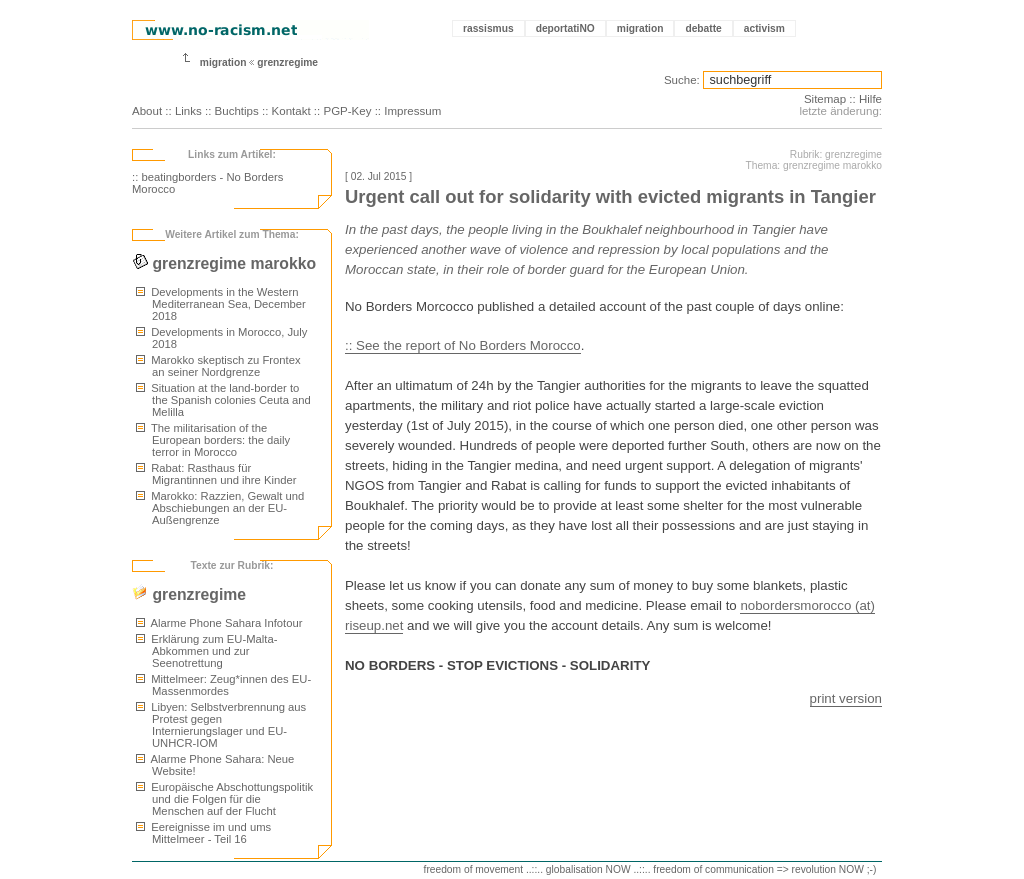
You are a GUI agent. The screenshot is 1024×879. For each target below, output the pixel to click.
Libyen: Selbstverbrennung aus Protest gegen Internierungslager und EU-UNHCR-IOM (221, 725)
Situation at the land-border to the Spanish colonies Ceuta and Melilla (223, 400)
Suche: (682, 80)
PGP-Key (347, 111)
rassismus (488, 28)
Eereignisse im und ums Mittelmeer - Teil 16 (203, 833)
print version (846, 698)
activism (764, 28)
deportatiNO (565, 28)
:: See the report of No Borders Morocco (463, 345)
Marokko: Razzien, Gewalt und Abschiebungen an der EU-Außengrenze (220, 508)
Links (188, 111)
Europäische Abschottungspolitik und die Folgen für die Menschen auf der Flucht (224, 799)
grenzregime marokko (224, 263)
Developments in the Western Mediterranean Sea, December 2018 (221, 304)
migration (640, 28)
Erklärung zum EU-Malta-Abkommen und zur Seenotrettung (206, 651)
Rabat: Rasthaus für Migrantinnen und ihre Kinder (216, 474)
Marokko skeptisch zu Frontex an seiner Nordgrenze (218, 366)
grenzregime (287, 62)
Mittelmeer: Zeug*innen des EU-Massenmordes (223, 685)
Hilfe (870, 99)
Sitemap (825, 99)
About (147, 111)
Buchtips (237, 111)
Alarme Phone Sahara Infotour (219, 623)
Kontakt (291, 111)
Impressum (412, 111)
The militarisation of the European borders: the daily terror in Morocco (213, 440)
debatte (703, 28)
